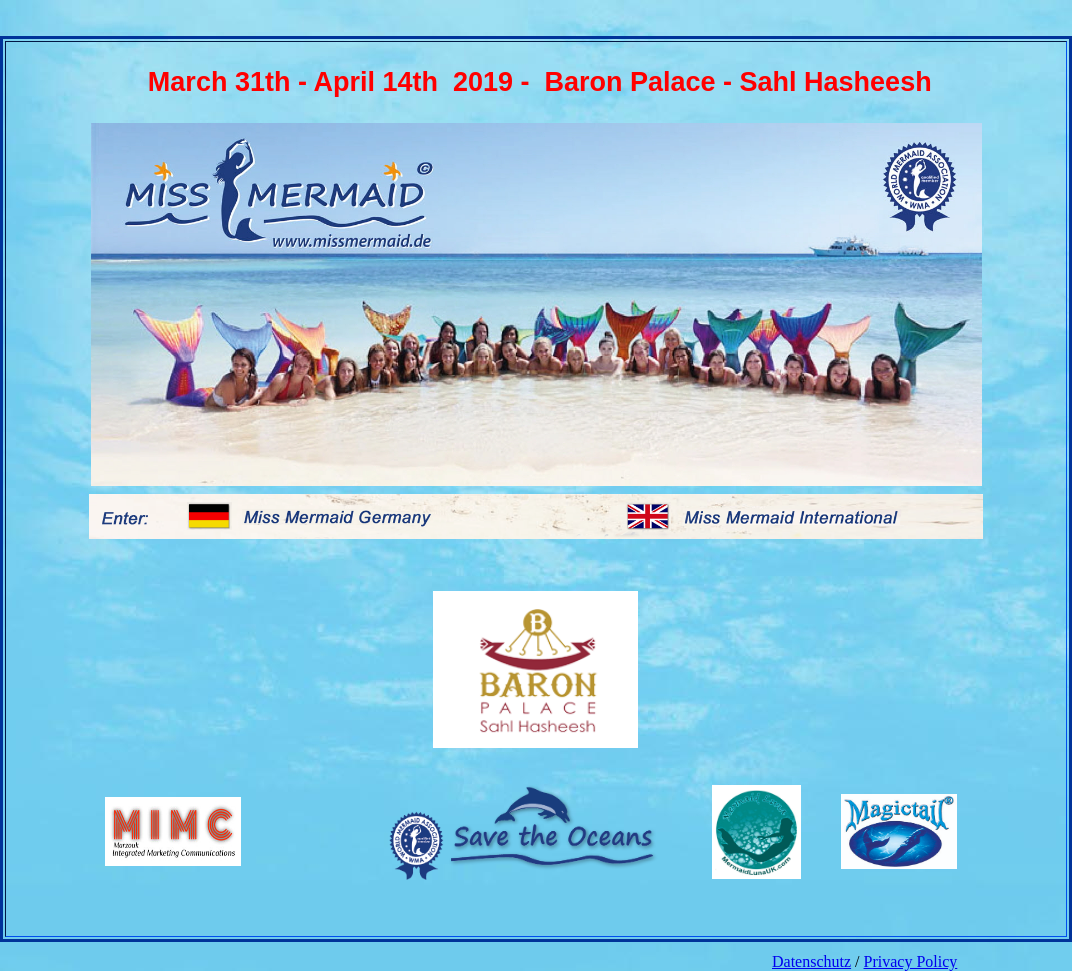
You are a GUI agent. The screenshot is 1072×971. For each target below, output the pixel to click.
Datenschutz (811, 961)
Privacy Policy (911, 961)
